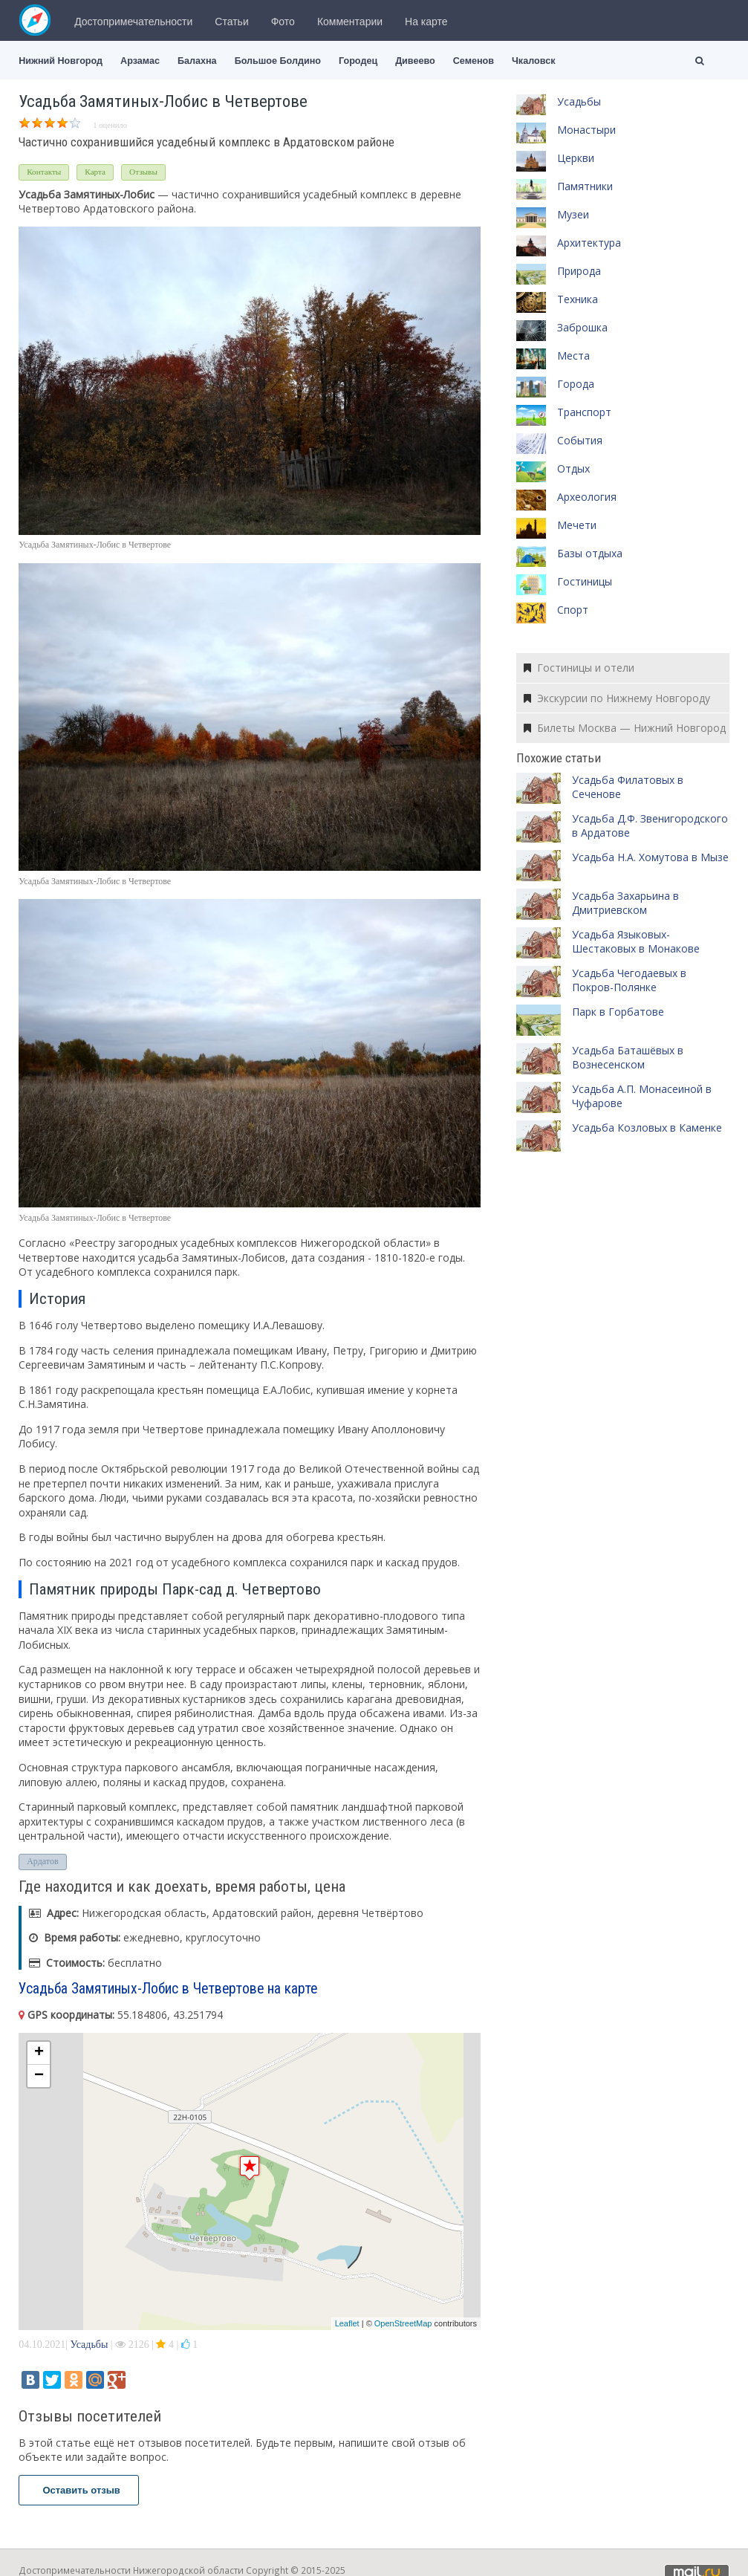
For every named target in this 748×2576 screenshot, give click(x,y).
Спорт (572, 610)
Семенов (473, 61)
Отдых (573, 468)
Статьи (231, 21)
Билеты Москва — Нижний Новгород (625, 728)
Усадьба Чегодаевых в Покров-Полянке (629, 980)
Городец (358, 61)
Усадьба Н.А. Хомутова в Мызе (650, 857)
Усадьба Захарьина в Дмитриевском (625, 903)
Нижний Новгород (61, 61)
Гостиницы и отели (579, 668)
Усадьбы (89, 2344)
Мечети (576, 525)
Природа (579, 271)
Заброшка (582, 327)
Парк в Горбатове (618, 1012)
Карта (95, 171)
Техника (577, 299)
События (579, 440)
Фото (283, 21)
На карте (426, 21)
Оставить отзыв (78, 2490)
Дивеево (415, 61)
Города (575, 384)
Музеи (573, 214)
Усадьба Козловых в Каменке (647, 1127)
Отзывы (143, 171)
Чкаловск (533, 61)
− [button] (39, 2076)
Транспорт (584, 412)
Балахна (197, 61)
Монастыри (586, 130)
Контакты (44, 171)
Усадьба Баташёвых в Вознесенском (627, 1057)
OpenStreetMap (403, 2323)
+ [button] (39, 2053)
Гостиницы (584, 581)
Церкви (575, 158)
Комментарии (350, 21)
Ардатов (42, 1861)
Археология (587, 497)
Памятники (585, 186)
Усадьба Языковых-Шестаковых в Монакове (636, 941)
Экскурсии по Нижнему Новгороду (617, 698)
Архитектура (589, 243)
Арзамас (140, 61)
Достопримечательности (133, 21)
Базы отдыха (589, 553)
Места (573, 355)
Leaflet (347, 2323)
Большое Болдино (278, 61)
